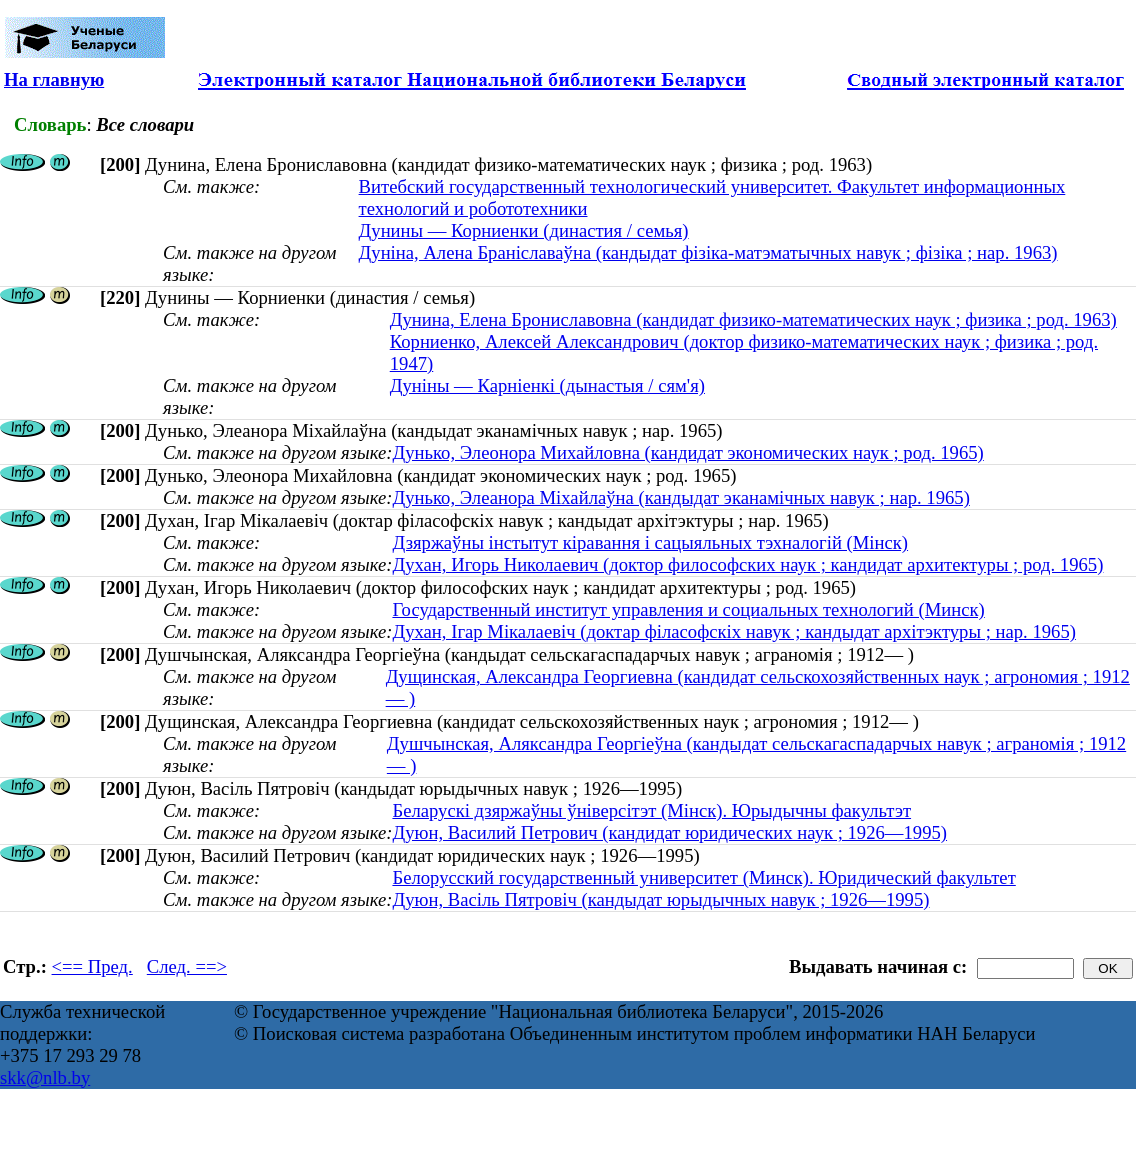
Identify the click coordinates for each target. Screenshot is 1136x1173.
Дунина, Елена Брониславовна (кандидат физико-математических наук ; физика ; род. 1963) (753, 319)
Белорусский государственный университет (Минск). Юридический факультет (703, 877)
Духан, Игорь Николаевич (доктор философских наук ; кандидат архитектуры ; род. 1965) (747, 564)
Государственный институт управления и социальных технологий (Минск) (688, 609)
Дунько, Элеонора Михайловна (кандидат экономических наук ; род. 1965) (687, 452)
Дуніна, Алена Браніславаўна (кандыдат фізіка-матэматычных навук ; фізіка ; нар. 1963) (708, 252)
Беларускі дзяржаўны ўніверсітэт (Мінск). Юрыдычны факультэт (651, 810)
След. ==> (187, 966)
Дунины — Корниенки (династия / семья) (524, 230)
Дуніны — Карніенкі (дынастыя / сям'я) (547, 385)
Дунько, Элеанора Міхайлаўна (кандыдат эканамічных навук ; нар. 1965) (680, 497)
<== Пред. (92, 966)
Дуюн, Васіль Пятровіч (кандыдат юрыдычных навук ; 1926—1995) (660, 899)
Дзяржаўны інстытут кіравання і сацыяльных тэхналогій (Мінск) (650, 542)
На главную (54, 79)
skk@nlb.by (45, 1077)
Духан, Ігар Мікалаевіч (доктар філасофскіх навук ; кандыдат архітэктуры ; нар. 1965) (734, 631)
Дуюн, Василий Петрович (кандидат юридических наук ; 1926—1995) (669, 832)
